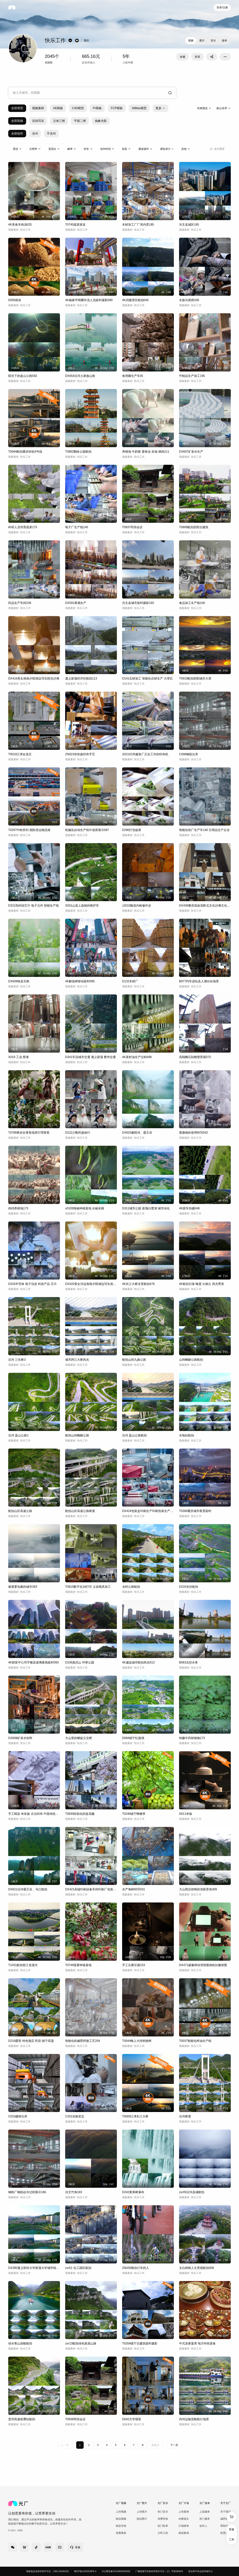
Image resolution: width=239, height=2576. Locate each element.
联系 (197, 56)
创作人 (203, 2525)
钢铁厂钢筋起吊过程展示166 (27, 2192)
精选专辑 (121, 2525)
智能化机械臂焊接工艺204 (82, 2040)
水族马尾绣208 (189, 300)
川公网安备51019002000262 (116, 2571)
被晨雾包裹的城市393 (22, 1586)
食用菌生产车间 (132, 375)
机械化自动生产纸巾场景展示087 (87, 830)
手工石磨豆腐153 (133, 1965)
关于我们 (225, 2511)
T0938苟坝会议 (75, 2419)
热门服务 (204, 2518)
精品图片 (142, 2518)
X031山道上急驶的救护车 (82, 905)
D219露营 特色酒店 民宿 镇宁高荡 (31, 2040)
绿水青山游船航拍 (20, 2343)
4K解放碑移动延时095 (80, 981)
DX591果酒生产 (75, 602)
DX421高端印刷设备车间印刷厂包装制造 (91, 1889)
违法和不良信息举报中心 (200, 2571)
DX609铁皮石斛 (18, 981)
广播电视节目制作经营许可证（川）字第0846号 (159, 2571)
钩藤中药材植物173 (192, 1738)
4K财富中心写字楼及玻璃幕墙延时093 (33, 1662)
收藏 (182, 56)
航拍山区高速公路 (20, 1511)
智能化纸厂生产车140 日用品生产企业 (204, 830)
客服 (231, 2529)
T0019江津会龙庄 (20, 754)
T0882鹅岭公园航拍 (78, 451)
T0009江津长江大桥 (135, 2116)
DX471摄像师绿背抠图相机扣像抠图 (203, 1965)
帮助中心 (225, 2525)
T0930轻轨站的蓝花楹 (79, 1813)
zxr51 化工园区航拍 (78, 2267)
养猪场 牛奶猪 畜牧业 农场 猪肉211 (145, 451)
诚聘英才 (225, 2518)
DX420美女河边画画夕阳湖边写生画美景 (91, 1283)
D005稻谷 (14, 300)
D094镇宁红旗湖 (133, 1738)
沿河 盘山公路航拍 (134, 1435)
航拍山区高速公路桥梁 (80, 1511)
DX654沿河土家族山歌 (80, 375)
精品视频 (121, 2518)
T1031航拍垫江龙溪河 (23, 1965)
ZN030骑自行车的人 (135, 2267)
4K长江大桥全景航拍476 (138, 1283)
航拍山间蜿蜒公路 (77, 1435)
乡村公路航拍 (131, 1586)
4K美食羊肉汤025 (20, 224)
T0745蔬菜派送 (75, 224)
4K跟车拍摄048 (189, 1208)
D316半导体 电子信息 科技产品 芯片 (32, 1283)
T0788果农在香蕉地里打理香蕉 (28, 1132)
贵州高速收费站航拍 (21, 2419)
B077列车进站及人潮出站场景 (199, 981)
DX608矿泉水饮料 (20, 1738)
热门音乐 (163, 2511)
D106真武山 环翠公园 (79, 1662)
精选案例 (184, 2532)
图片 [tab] (202, 40)
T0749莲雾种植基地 (78, 1965)
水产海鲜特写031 (133, 1889)
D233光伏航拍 (188, 1586)
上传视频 (121, 2511)
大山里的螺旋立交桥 (78, 1738)
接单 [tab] (224, 40)
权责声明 (225, 2532)
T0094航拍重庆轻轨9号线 (25, 451)
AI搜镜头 (184, 2518)
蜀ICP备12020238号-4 (85, 2571)
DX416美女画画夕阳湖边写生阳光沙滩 (33, 678)
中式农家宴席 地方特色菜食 (197, 2343)
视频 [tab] (190, 40)
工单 (231, 2539)
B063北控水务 (188, 1662)
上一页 (65, 2445)
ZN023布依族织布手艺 (80, 754)
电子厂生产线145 (76, 527)
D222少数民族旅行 (77, 1132)
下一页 (174, 2445)
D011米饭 (185, 1813)
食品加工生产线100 (192, 602)
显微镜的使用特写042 (193, 1132)
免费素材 (121, 2532)
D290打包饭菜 (131, 830)
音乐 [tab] (213, 40)
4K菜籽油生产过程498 (137, 1057)
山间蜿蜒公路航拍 (191, 1359)
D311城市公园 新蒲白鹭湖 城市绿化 (146, 1208)
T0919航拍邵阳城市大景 (195, 678)
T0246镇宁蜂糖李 (133, 1813)
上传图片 (142, 2511)
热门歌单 (163, 2525)
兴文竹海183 (73, 2192)
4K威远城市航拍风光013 (138, 1662)
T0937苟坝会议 (132, 527)
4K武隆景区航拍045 (135, 300)
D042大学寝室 (131, 2419)
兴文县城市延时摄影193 (138, 602)
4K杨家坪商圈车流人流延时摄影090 (89, 300)
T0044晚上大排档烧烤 (136, 2040)
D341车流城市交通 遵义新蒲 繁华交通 (90, 1057)
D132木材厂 (130, 981)
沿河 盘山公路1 (18, 1435)
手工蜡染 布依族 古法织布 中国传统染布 (34, 1813)
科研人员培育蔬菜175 (22, 527)
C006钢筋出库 (188, 754)
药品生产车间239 (19, 602)
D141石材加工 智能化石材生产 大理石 (147, 678)
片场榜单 (184, 2525)
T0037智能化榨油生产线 (195, 2040)
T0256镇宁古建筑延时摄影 (139, 2343)
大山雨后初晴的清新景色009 (198, 1889)
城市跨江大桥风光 (77, 1359)
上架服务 (204, 2511)
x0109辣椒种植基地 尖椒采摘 (84, 1208)
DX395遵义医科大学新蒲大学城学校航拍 (34, 2267)
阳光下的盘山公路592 (22, 375)
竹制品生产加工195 (192, 375)
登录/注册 (222, 7)
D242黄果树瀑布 (133, 2192)
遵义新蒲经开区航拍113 (81, 678)
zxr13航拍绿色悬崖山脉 (80, 2343)
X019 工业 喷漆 (18, 1057)
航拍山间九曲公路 (134, 1359)
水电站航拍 (186, 1435)
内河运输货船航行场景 (194, 2419)
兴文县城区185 (189, 224)
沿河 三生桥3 (17, 1359)
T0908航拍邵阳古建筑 (193, 527)
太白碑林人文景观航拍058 (196, 2267)
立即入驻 (163, 2532)
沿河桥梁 (185, 2116)
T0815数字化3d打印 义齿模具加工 (88, 1586)
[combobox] (92, 93)
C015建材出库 (17, 2116)
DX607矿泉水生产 (191, 451)
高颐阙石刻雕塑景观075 (195, 1057)
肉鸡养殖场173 (18, 1208)
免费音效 (163, 2518)
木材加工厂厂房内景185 (138, 224)
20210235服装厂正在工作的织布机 (145, 754)
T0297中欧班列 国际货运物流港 (29, 830)
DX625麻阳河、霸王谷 (137, 1132)
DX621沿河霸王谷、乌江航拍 (27, 1889)
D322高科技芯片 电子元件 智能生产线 (33, 905)
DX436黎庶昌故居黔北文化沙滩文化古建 (205, 905)
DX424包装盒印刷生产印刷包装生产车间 (148, 1511)
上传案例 (184, 2511)
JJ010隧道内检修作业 (136, 905)
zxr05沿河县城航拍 (191, 2192)
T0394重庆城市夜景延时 (195, 1511)
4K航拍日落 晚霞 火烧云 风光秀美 (201, 1283)
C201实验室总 (74, 2116)
